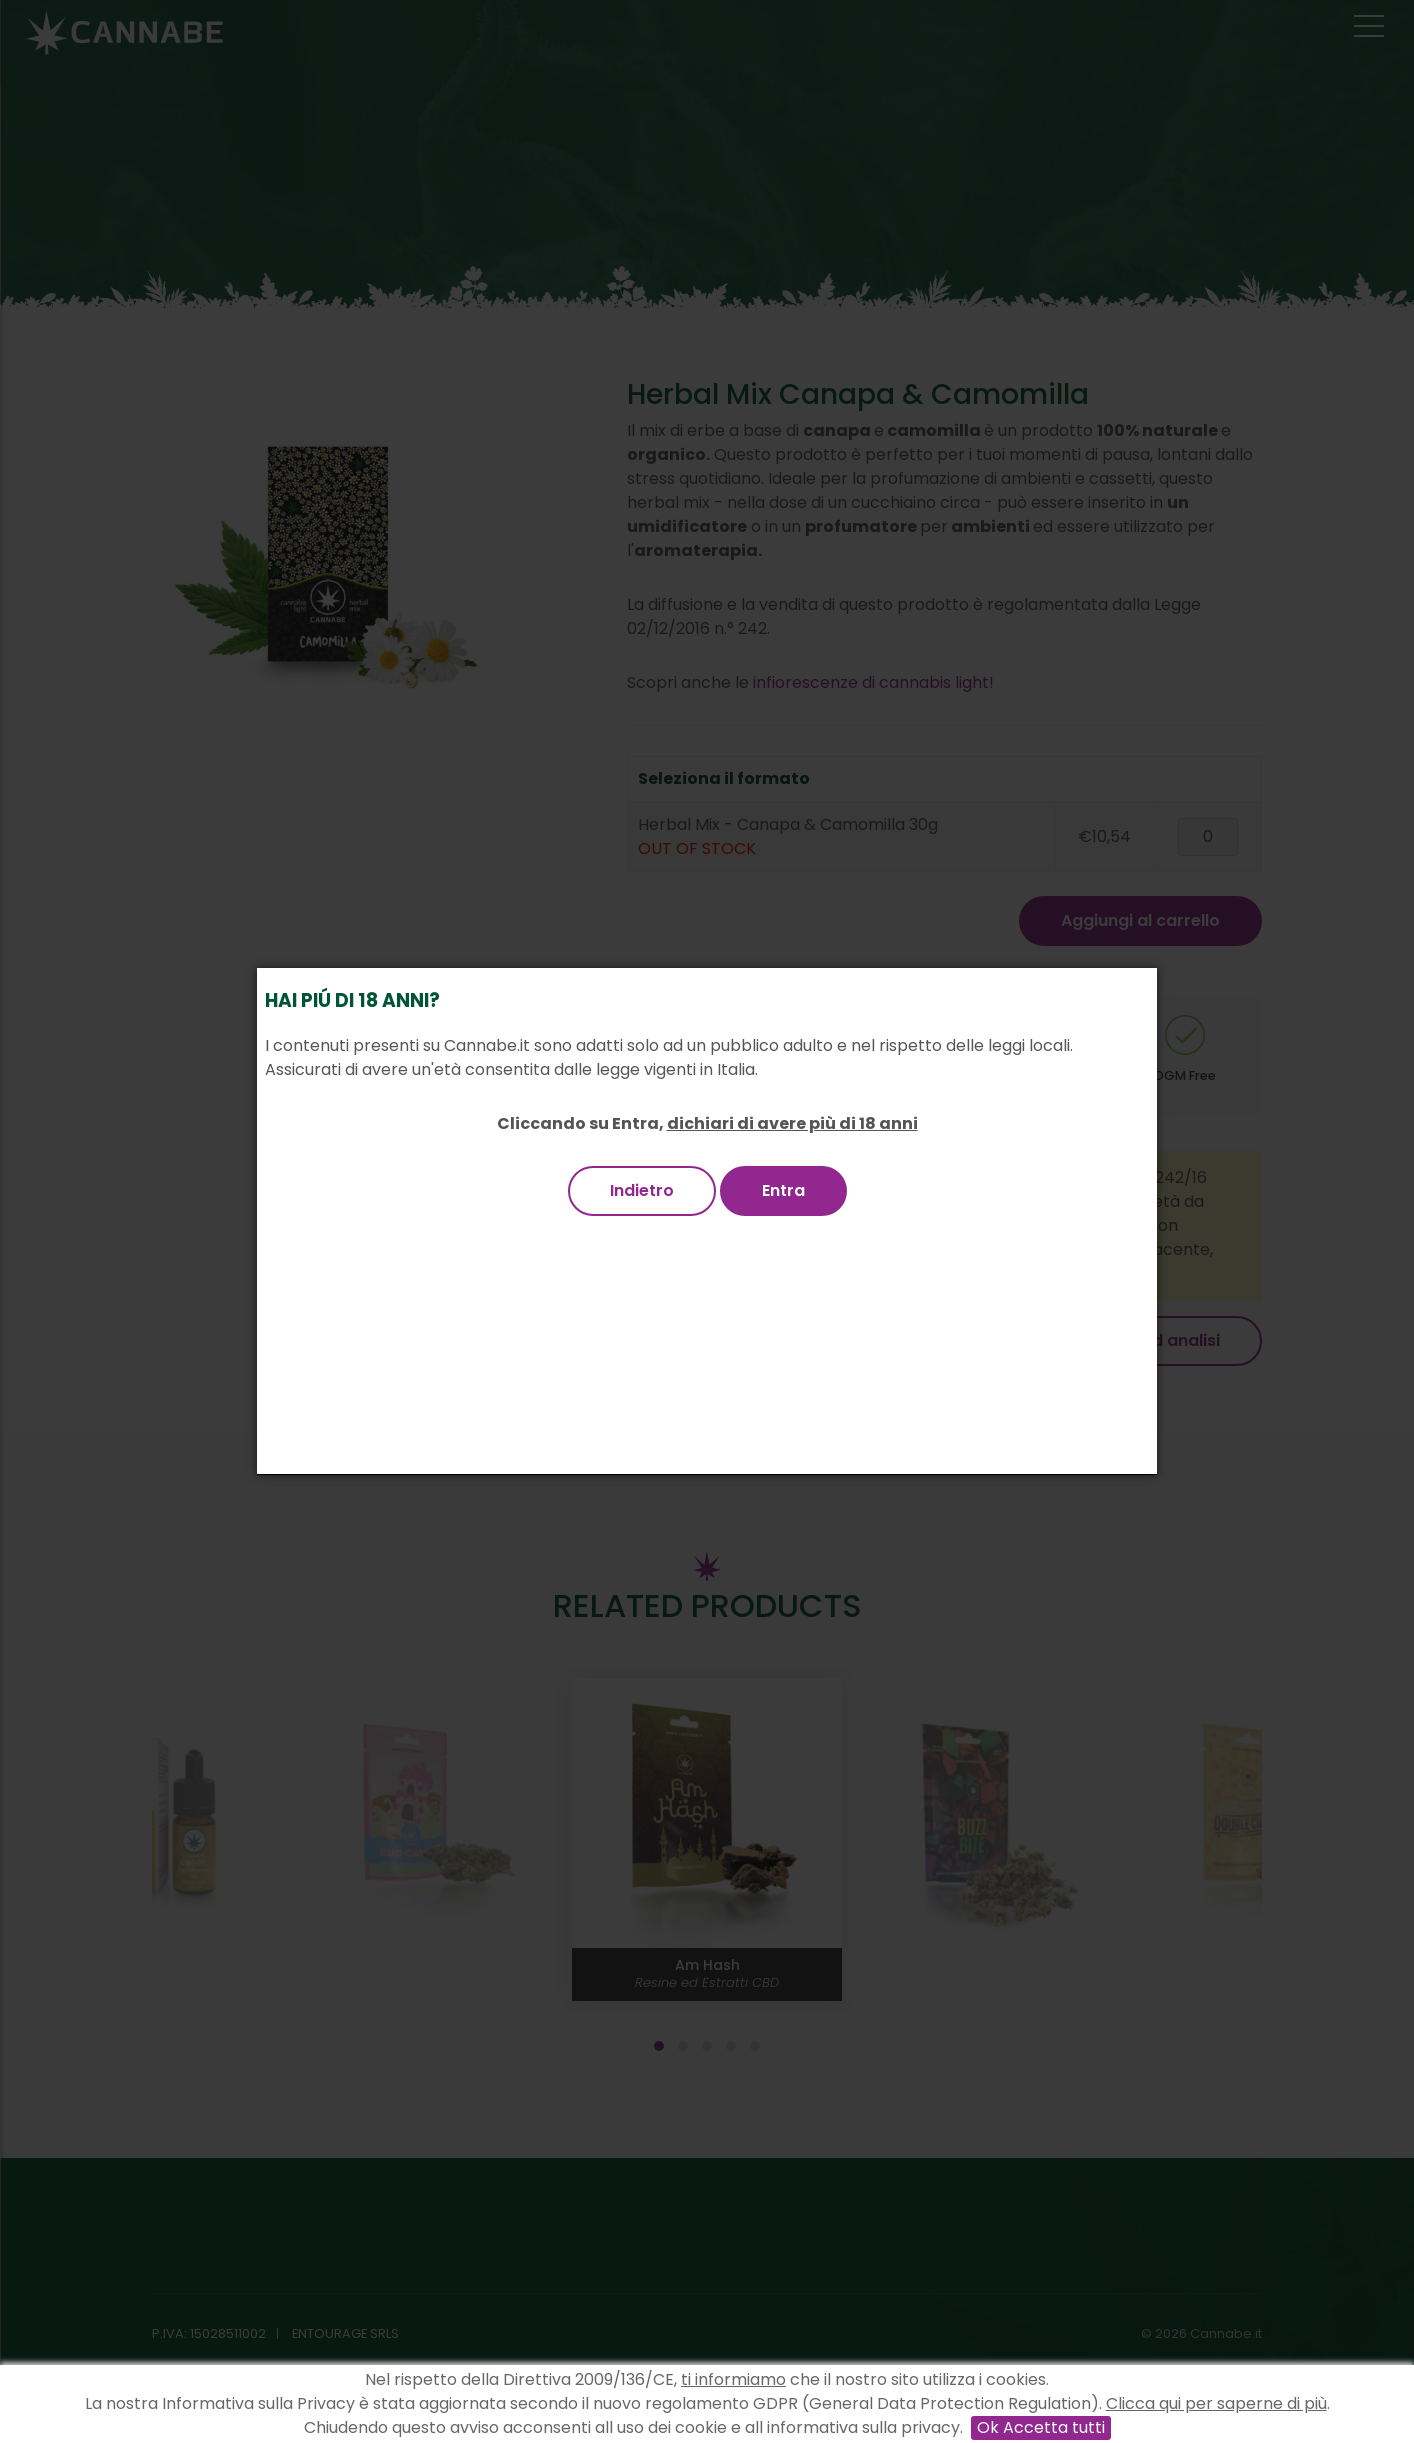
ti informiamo (733, 2379)
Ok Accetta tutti (1041, 2427)
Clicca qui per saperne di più (1216, 2403)
